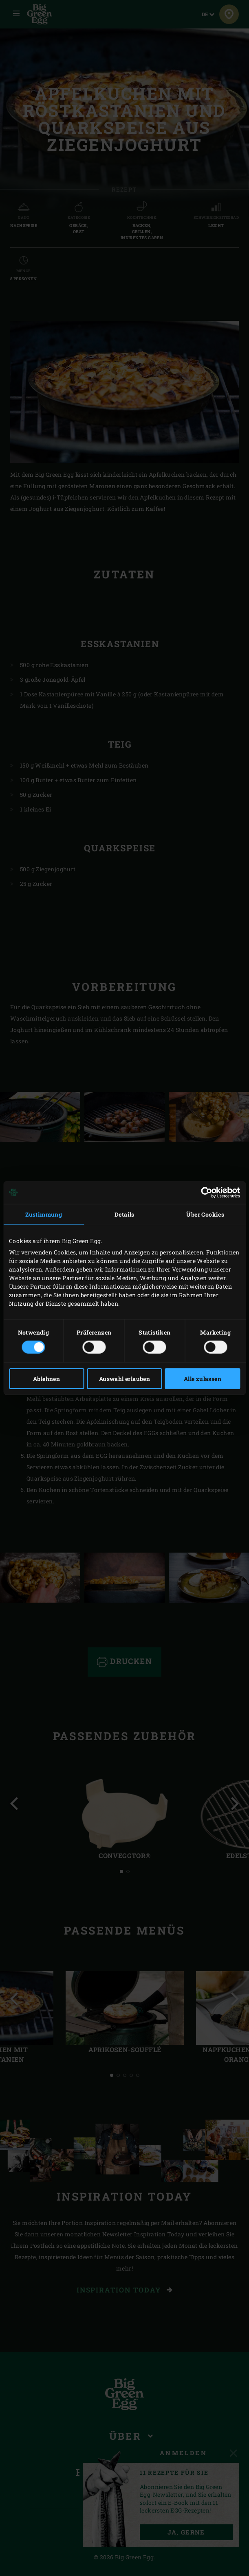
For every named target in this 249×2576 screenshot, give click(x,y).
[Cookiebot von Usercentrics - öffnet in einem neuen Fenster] (204, 1192)
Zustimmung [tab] (43, 1214)
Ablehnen (46, 1379)
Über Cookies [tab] (205, 1214)
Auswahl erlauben (124, 1379)
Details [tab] (124, 1214)
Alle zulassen (202, 1379)
